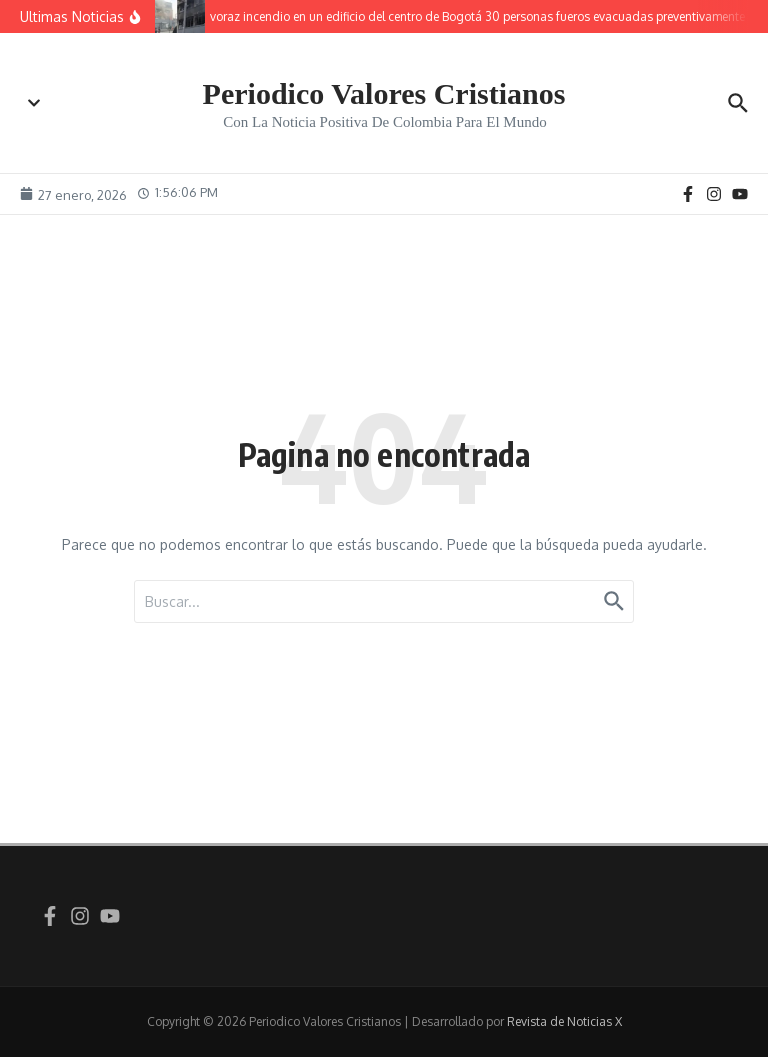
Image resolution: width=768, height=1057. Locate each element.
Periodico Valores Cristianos (384, 93)
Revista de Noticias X (564, 1021)
